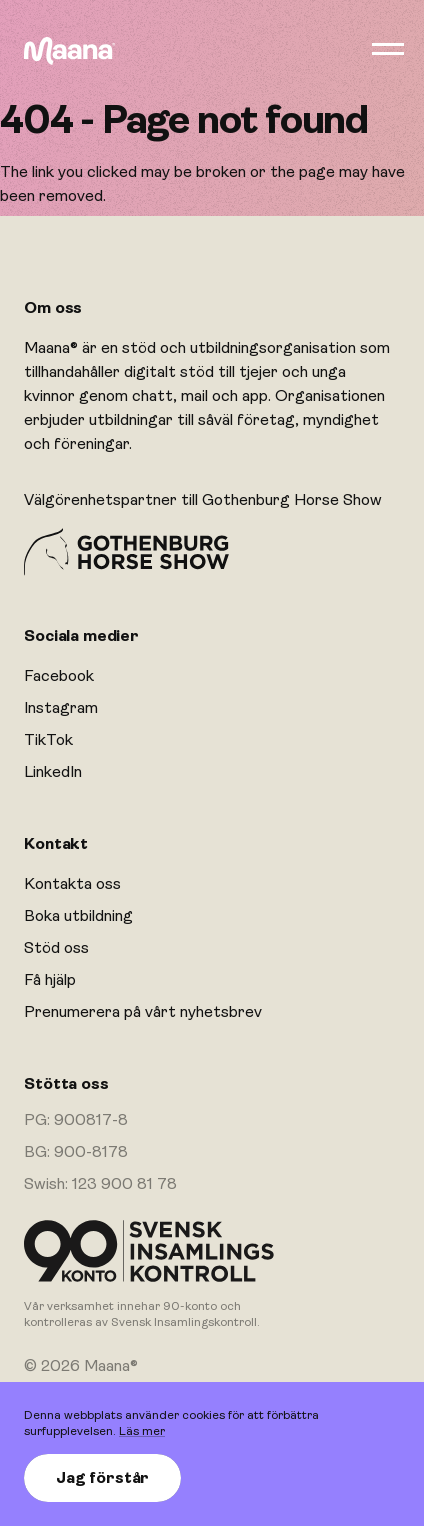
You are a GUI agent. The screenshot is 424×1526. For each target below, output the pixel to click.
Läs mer (142, 1431)
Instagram (61, 708)
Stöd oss (56, 948)
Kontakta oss (72, 884)
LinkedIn (53, 772)
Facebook (59, 676)
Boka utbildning (78, 916)
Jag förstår (102, 1478)
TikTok (48, 740)
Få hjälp (50, 980)
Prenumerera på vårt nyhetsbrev (143, 1012)
